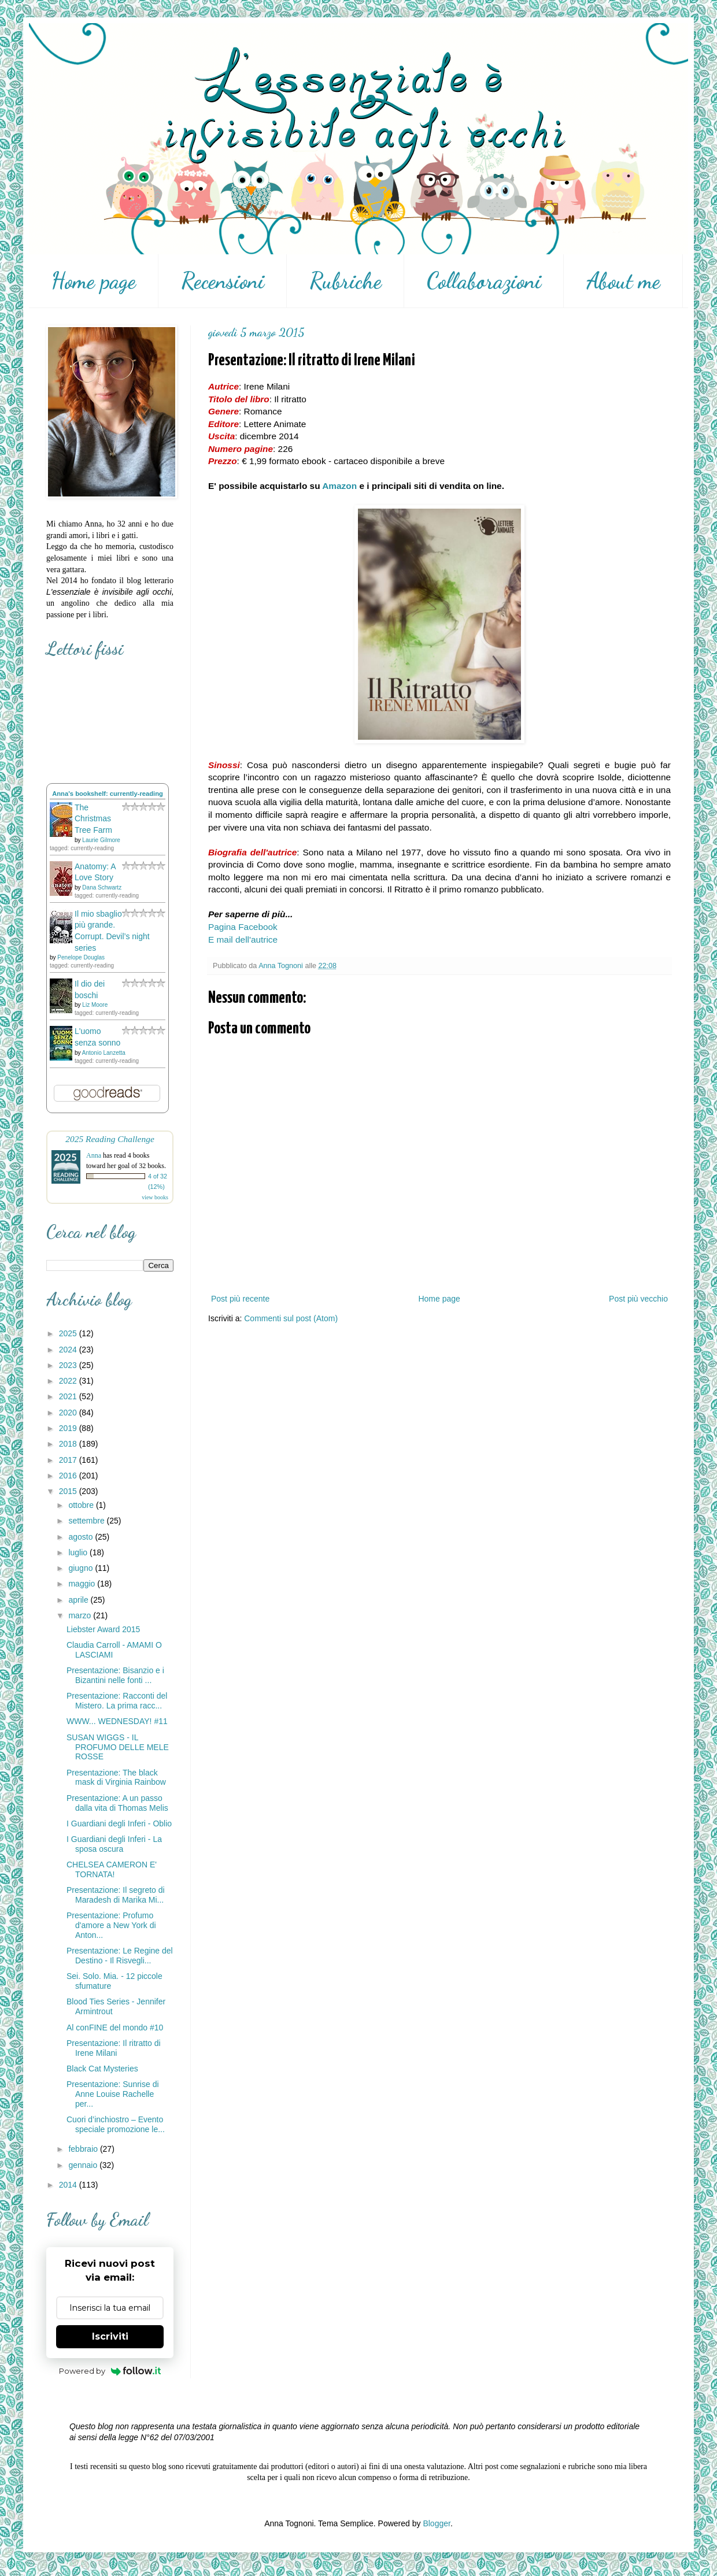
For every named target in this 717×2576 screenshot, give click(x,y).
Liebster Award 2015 (103, 1629)
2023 (69, 1365)
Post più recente (240, 1298)
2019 (69, 1428)
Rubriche (345, 281)
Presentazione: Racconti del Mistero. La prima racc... (116, 1700)
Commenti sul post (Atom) (291, 1318)
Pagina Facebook (243, 927)
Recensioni (222, 281)
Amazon (339, 486)
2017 (69, 1460)
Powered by (110, 2370)
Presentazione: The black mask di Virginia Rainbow (116, 1777)
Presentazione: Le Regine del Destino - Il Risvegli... (119, 1955)
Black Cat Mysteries (102, 2068)
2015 (69, 1491)
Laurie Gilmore (101, 840)
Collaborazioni (484, 281)
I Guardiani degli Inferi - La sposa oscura (114, 1844)
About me (623, 281)
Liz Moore (95, 1005)
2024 (69, 1349)
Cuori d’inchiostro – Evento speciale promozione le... (115, 2124)
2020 (69, 1412)
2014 (69, 2184)
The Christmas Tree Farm (93, 819)
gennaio (83, 2165)
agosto (81, 1536)
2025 (69, 1333)
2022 (69, 1380)
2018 (69, 1443)
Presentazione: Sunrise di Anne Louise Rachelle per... (112, 2094)
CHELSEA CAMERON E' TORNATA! (111, 1869)
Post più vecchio (638, 1298)
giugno (81, 1568)
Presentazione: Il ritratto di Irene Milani (113, 2048)
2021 (69, 1396)
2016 (69, 1475)
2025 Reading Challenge (109, 1139)
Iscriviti (110, 2336)
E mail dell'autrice (243, 939)
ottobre (81, 1505)
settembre (87, 1520)
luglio (79, 1552)
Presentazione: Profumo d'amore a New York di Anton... (111, 1925)
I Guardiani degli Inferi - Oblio (119, 1823)
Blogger (436, 2523)
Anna (93, 1155)
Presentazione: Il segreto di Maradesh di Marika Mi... (115, 1894)
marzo (80, 1615)
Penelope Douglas (81, 957)
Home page (93, 281)
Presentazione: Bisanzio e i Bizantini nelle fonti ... (115, 1675)
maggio (82, 1583)
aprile (79, 1599)
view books (155, 1197)
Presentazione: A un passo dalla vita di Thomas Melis (117, 1803)
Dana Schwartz (101, 887)
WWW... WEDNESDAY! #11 (117, 1721)
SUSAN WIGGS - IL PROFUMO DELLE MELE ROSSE (117, 1747)
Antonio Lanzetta (103, 1053)
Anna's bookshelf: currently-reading (107, 793)
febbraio (83, 2149)
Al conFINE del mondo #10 (114, 2027)
